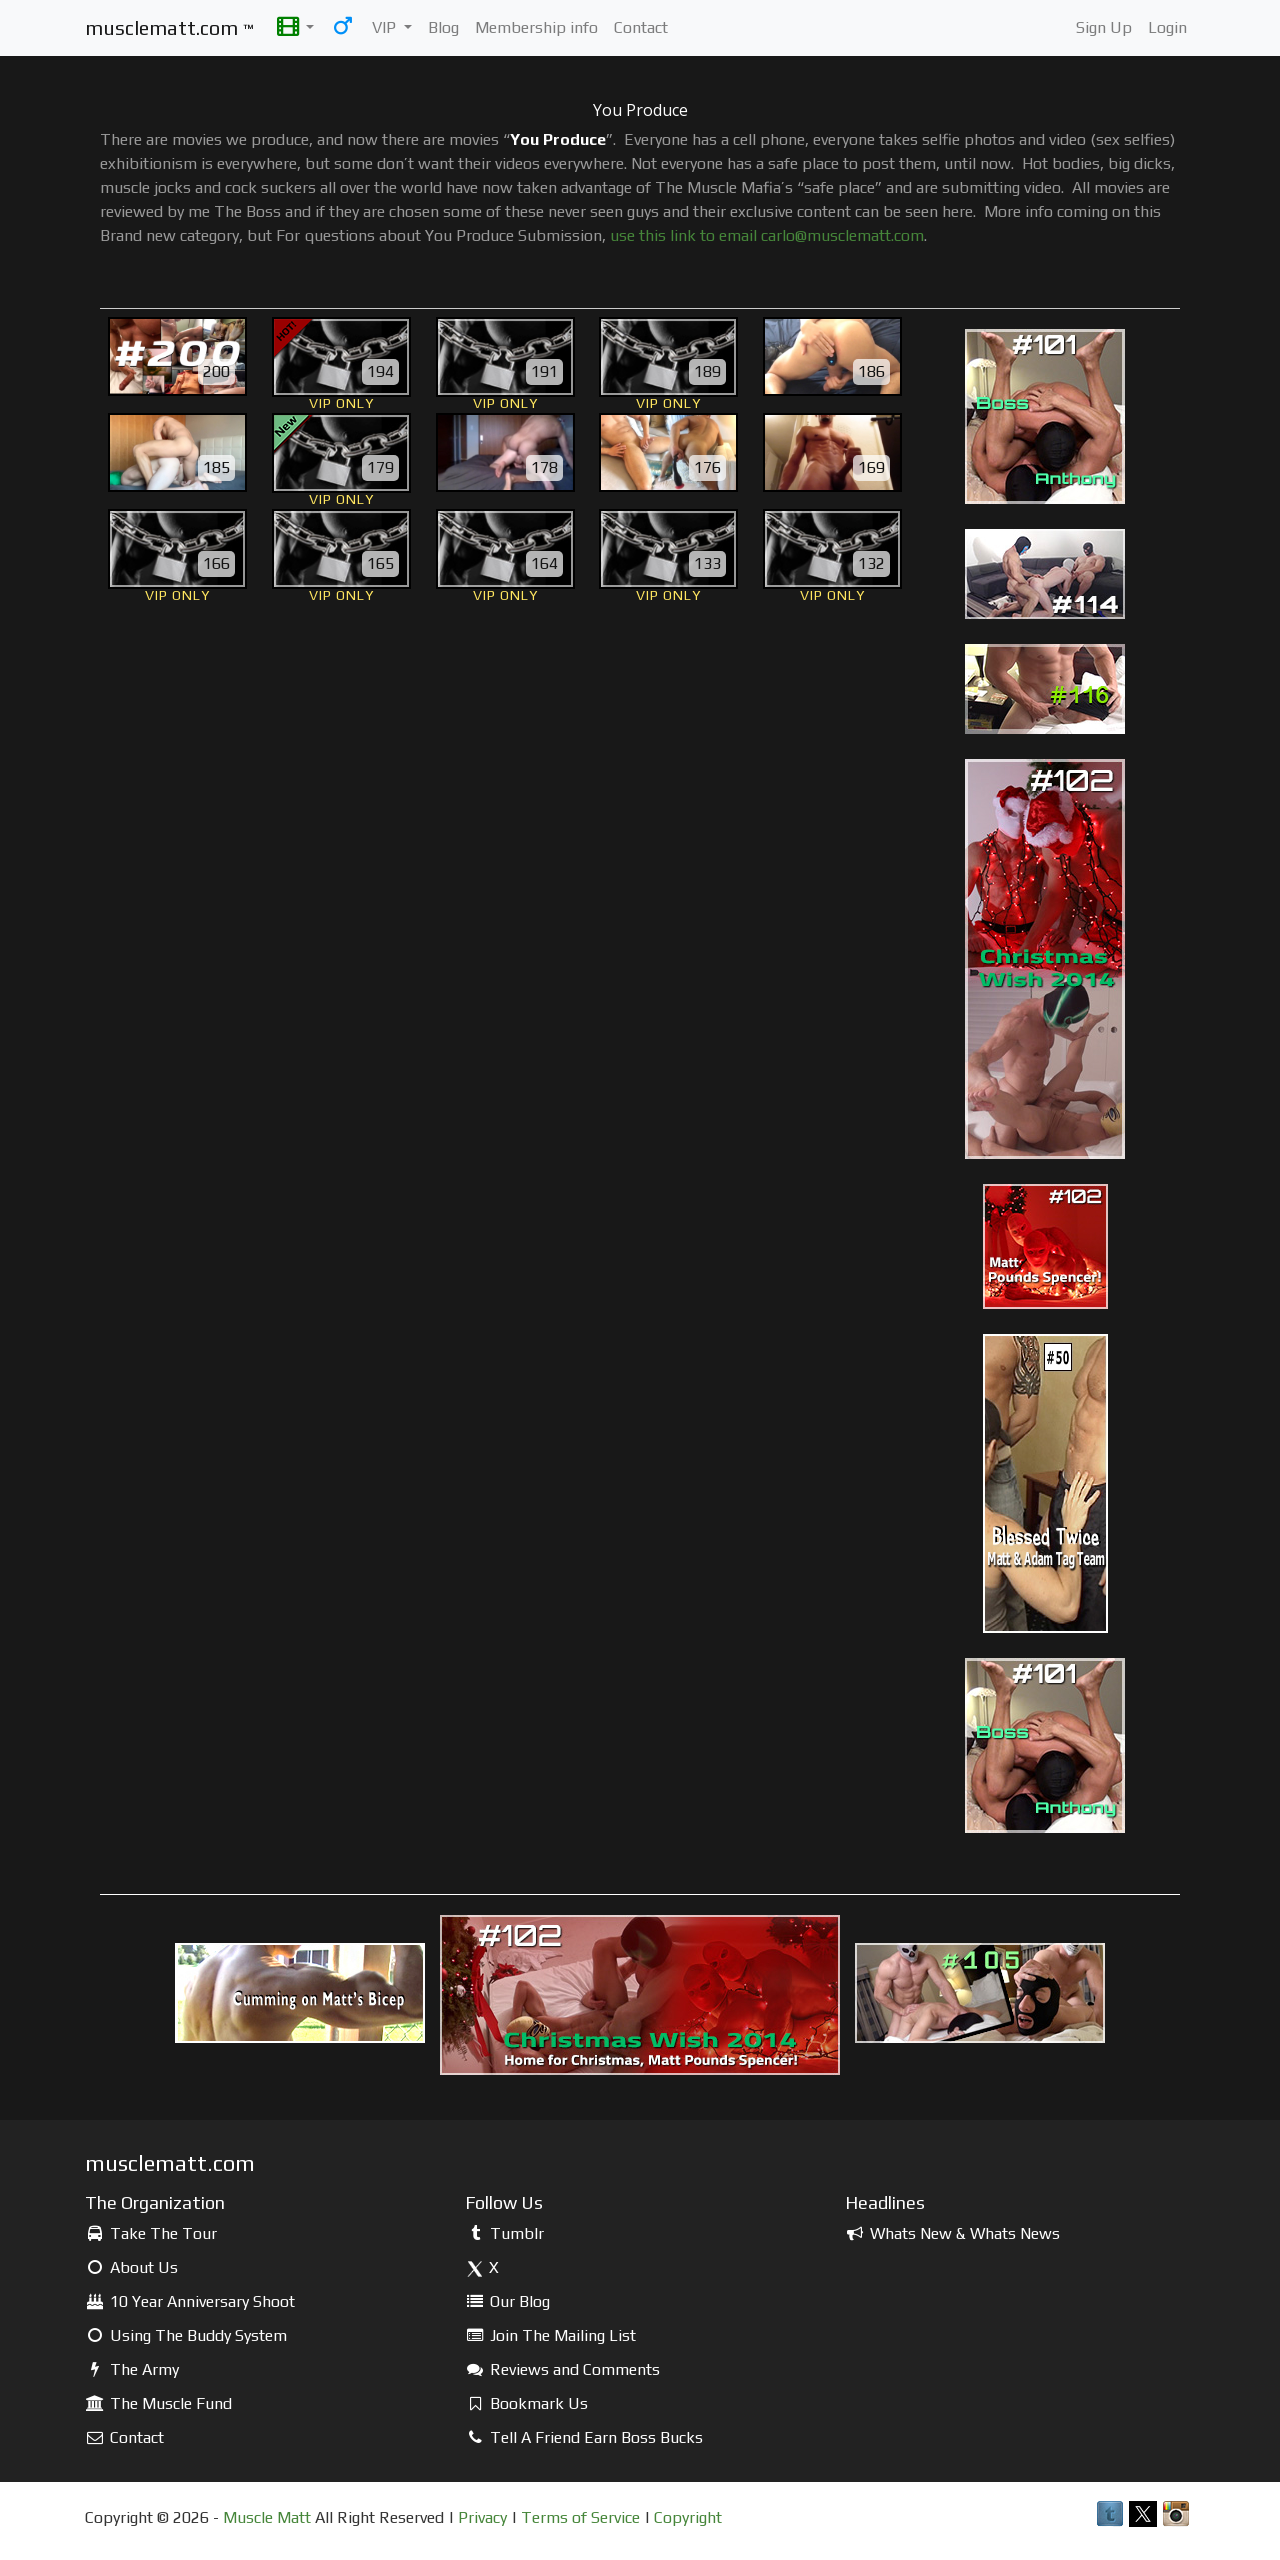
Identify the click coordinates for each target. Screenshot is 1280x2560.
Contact (641, 27)
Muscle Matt (267, 2517)
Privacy (482, 2517)
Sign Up (1104, 27)
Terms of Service (580, 2517)
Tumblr (504, 2233)
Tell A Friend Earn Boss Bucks (584, 2437)
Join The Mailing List (550, 2335)
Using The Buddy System (186, 2335)
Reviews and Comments (562, 2369)
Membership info (536, 27)
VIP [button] (386, 27)
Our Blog (507, 2301)
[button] (295, 28)
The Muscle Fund (158, 2403)
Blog (443, 27)
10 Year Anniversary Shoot (190, 2301)
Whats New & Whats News (952, 2233)
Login (1167, 27)
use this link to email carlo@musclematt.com (767, 235)
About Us (131, 2267)
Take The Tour (151, 2233)
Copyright (688, 2517)
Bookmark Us (526, 2403)
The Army (132, 2369)
